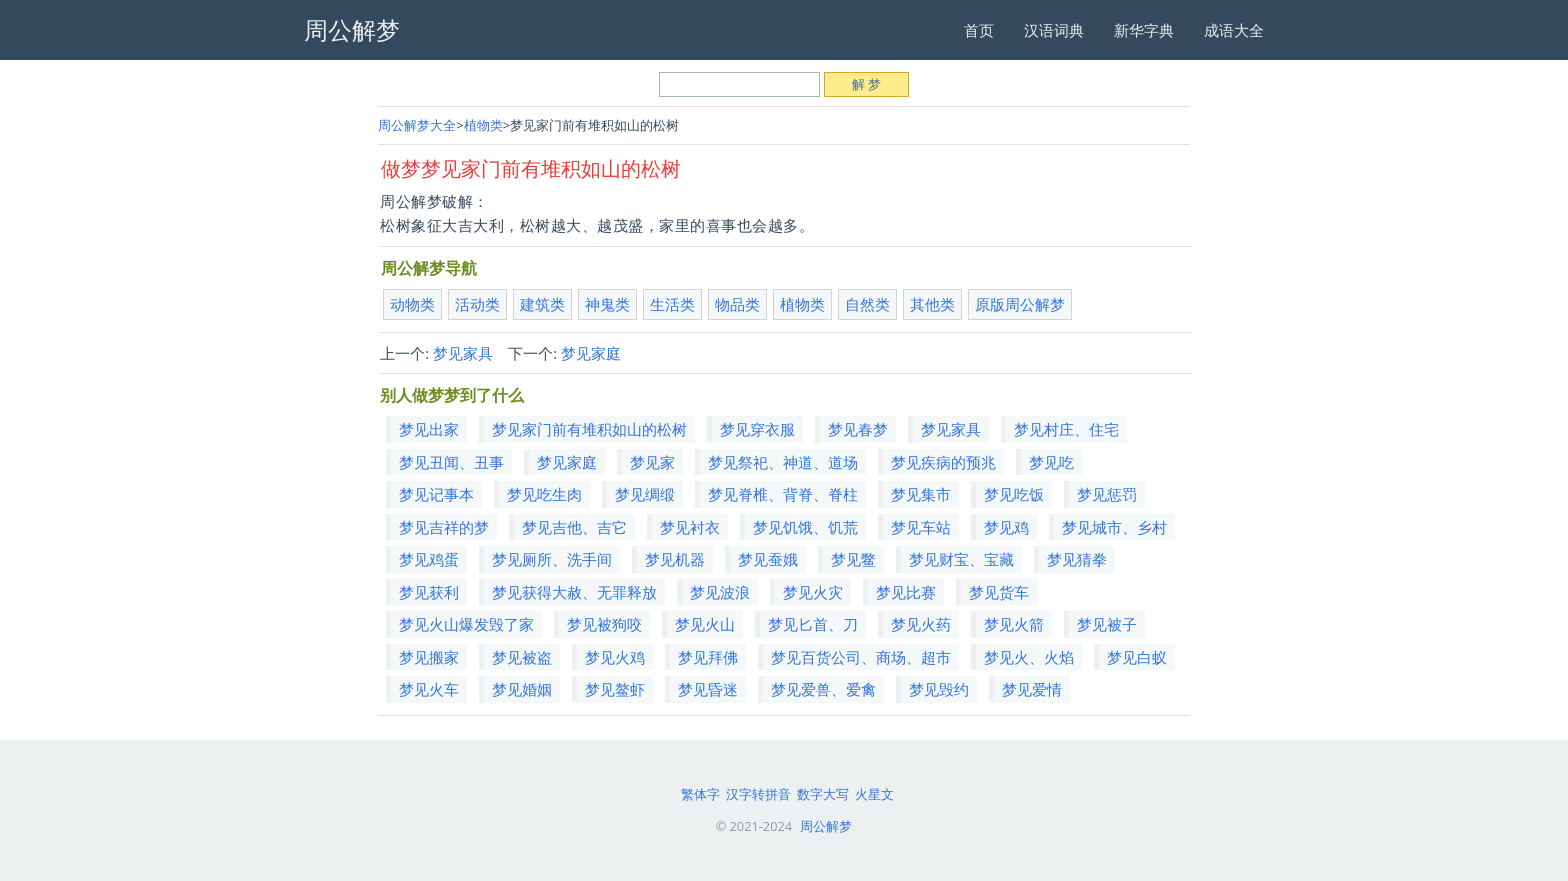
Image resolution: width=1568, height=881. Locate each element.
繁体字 (700, 794)
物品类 (737, 304)
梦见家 (652, 462)
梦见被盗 (522, 657)
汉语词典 (1054, 30)
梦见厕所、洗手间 (552, 559)
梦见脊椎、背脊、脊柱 (783, 494)
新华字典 (1144, 30)
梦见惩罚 (1107, 494)
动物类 (412, 304)
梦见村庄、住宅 (1066, 429)
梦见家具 (463, 353)
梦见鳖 (853, 559)
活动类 (477, 304)
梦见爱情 (1032, 689)
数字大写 (823, 794)
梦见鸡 (1006, 527)
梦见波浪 (720, 592)
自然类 (867, 304)
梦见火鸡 (615, 657)
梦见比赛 (906, 592)
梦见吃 (1051, 462)
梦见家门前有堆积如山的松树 (589, 429)
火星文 (874, 794)
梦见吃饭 (1014, 494)
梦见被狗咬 (604, 624)
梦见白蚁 (1137, 657)
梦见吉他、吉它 (574, 527)
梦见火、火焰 (1029, 657)
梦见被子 (1107, 624)
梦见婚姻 (522, 689)
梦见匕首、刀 (813, 624)
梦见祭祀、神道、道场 (783, 462)
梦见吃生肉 (544, 494)
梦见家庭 (591, 353)
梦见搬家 (429, 657)
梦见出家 (429, 429)
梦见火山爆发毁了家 (466, 624)
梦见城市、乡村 (1114, 527)
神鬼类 (607, 304)
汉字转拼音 (758, 794)
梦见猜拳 (1077, 559)
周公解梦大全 (417, 125)
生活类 (672, 304)
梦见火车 (429, 689)
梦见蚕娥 (768, 559)
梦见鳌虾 (615, 689)
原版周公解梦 (1020, 304)
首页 (979, 30)
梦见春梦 (858, 429)
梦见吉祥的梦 (444, 527)
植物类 (483, 125)
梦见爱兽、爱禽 (823, 689)
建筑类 (542, 304)
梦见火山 (705, 624)
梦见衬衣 (690, 527)
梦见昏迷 (708, 689)
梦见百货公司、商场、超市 (861, 657)
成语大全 (1234, 30)
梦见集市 (921, 494)
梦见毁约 (939, 689)
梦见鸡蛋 (429, 559)
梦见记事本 (436, 494)
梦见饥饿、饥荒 (805, 527)
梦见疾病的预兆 (943, 462)
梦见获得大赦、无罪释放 (574, 592)
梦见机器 (675, 559)
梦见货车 (999, 592)
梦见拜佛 (708, 657)
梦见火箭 (1014, 624)
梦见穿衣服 (757, 429)
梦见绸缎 (645, 494)
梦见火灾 (813, 592)
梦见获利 (429, 592)
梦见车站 (921, 527)
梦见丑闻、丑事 (451, 462)
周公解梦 (826, 826)
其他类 (932, 304)
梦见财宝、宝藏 (961, 559)
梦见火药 (921, 624)
